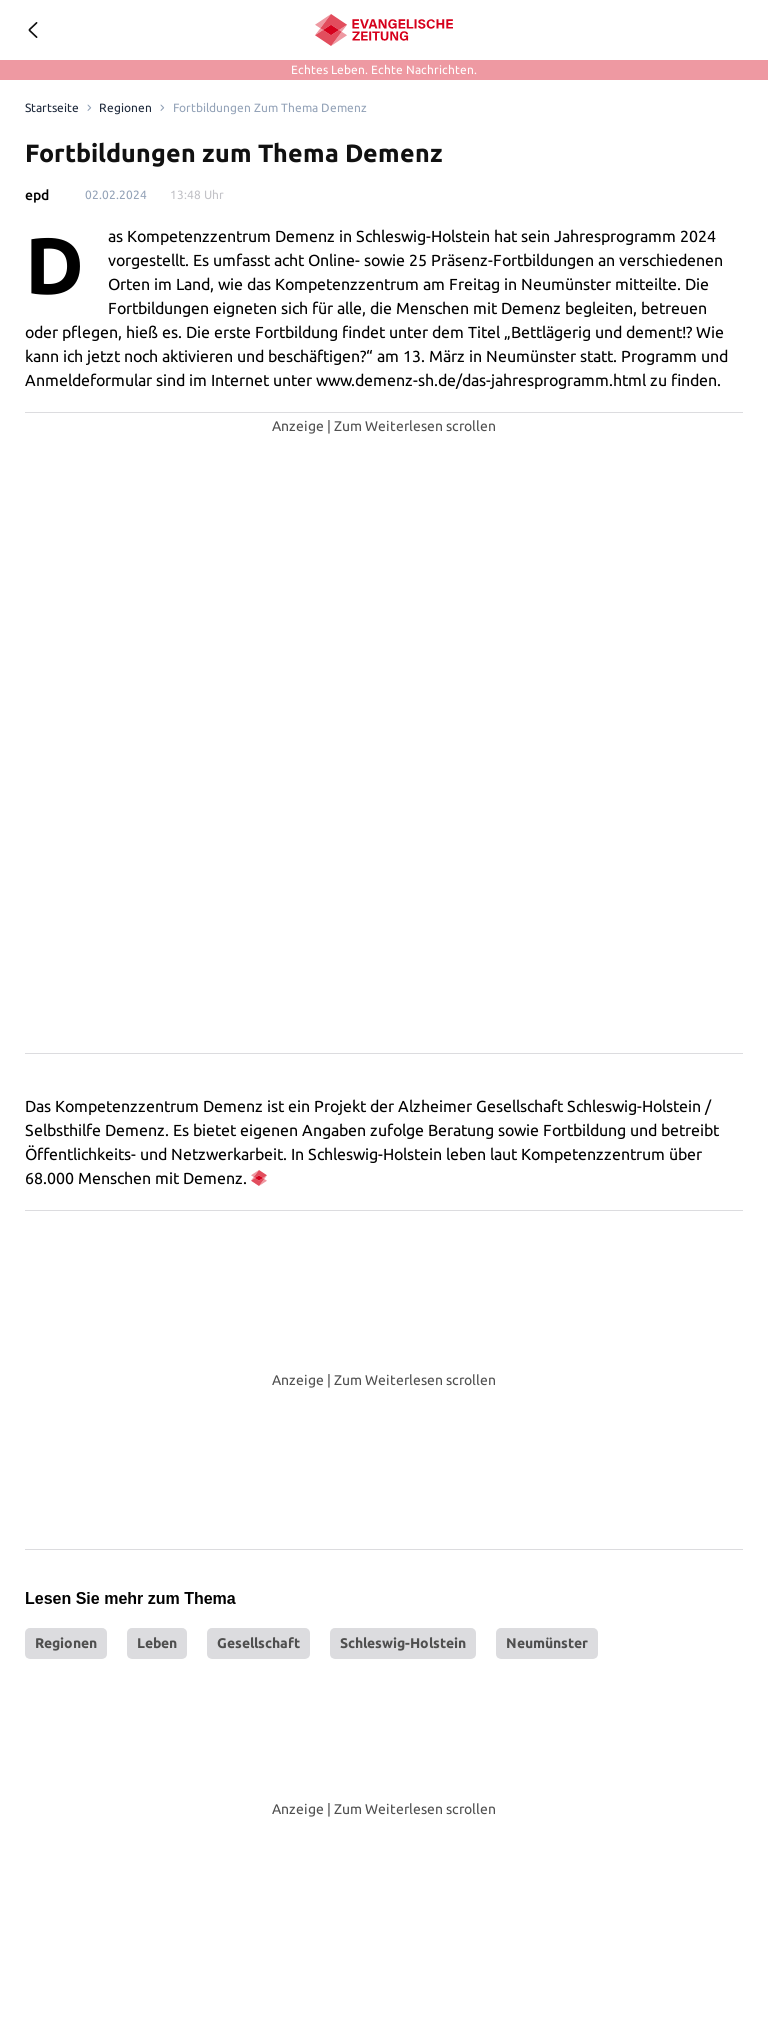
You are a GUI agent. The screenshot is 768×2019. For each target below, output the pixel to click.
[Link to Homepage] (50, 108)
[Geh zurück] (32, 30)
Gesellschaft (258, 1643)
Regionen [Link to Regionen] (121, 108)
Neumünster (547, 1643)
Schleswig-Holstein (403, 1643)
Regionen (66, 1643)
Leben (157, 1643)
